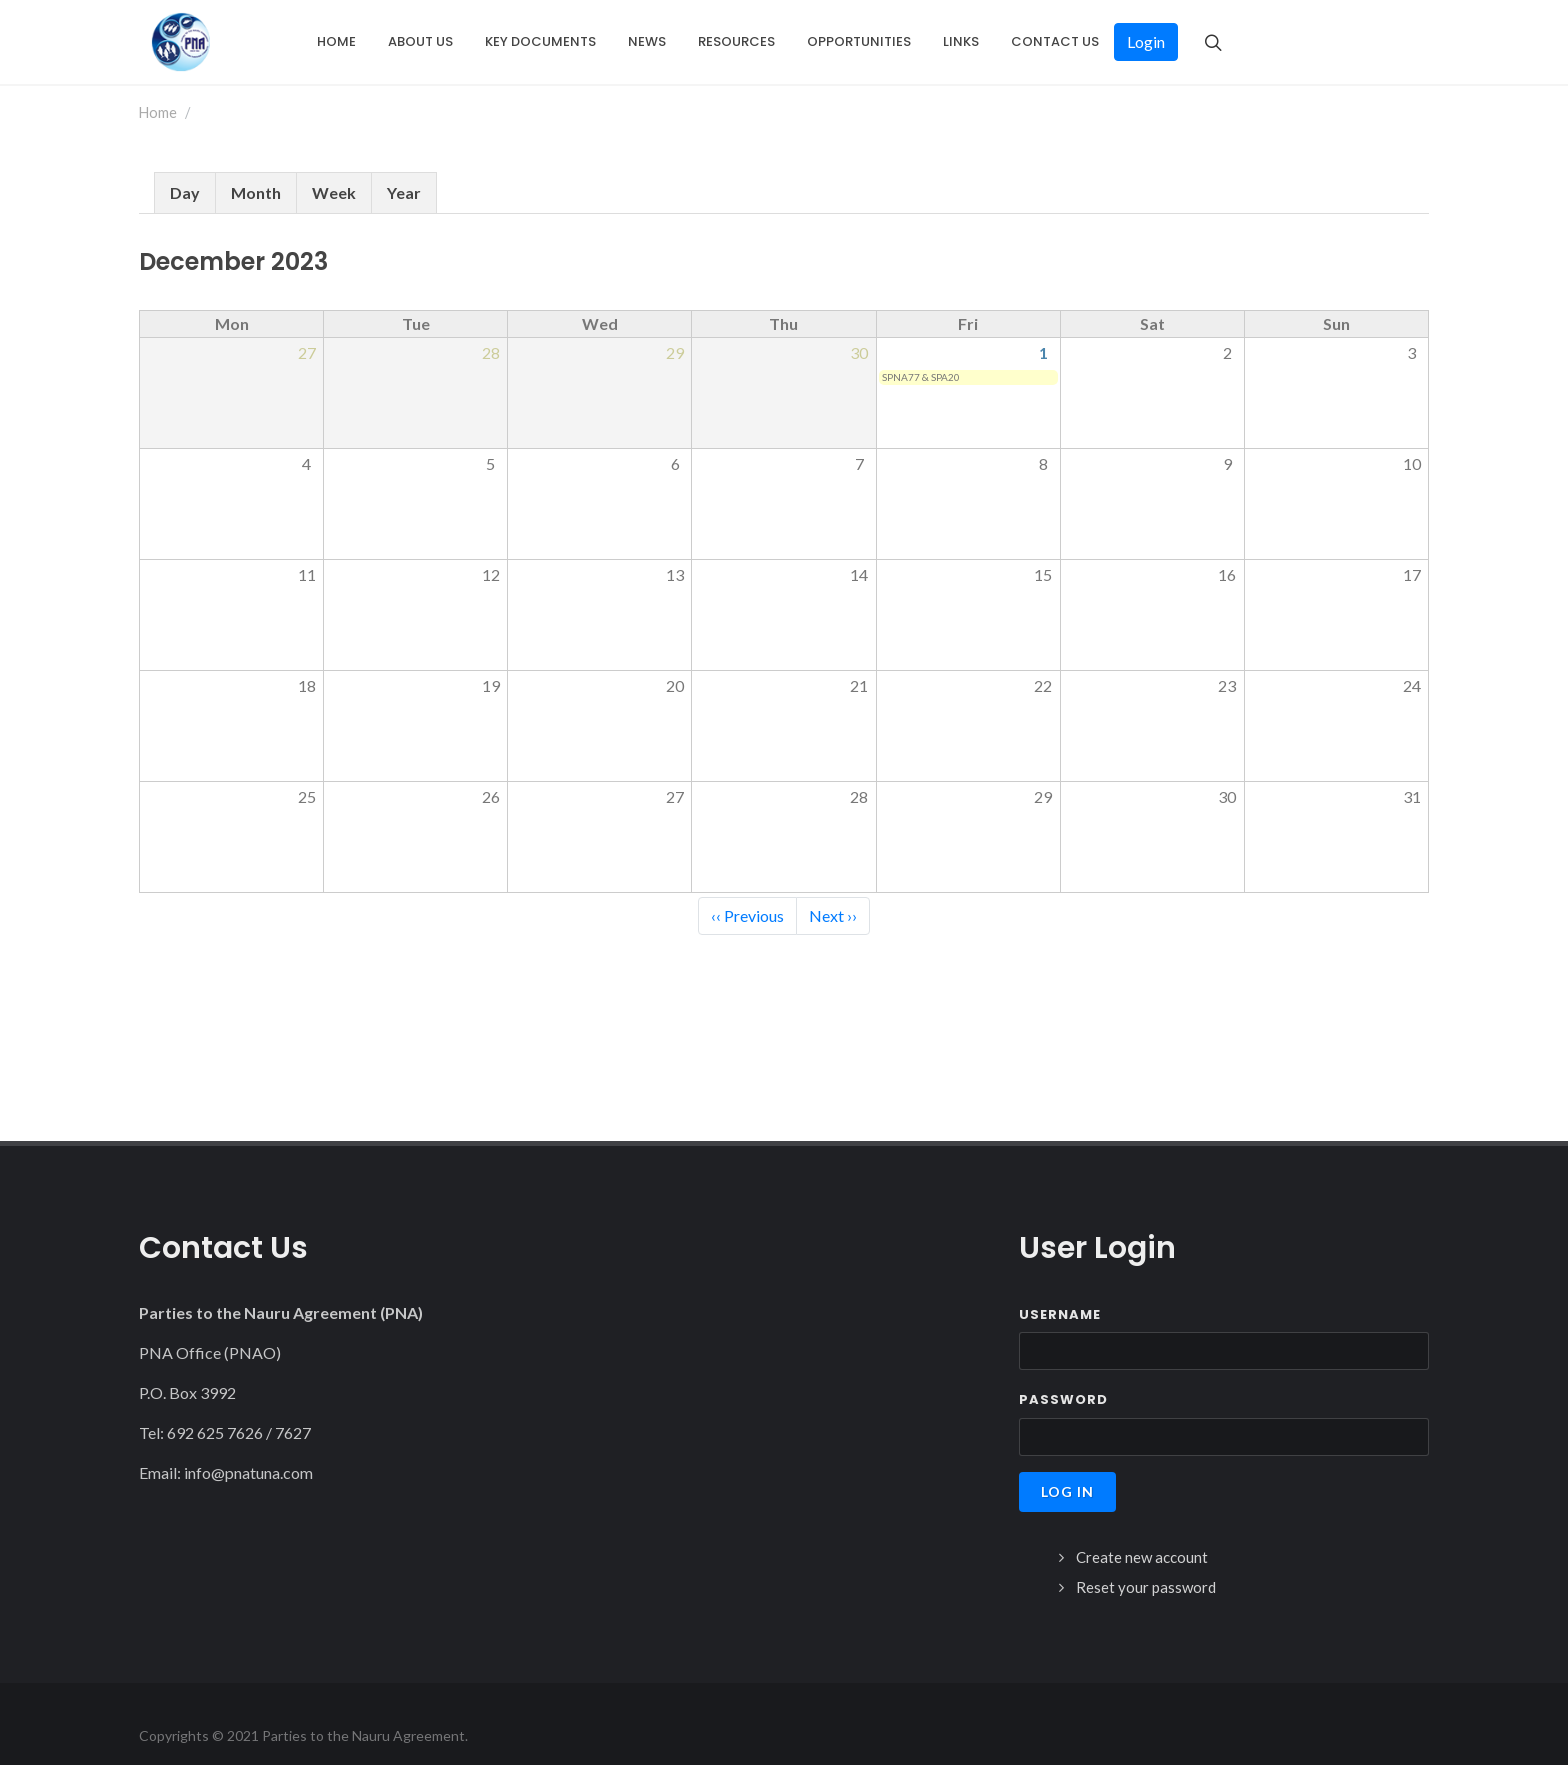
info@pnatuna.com (248, 1448)
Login (1146, 41)
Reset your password (1146, 1563)
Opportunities (859, 41)
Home (336, 41)
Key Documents (540, 41)
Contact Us (1055, 41)
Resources (736, 41)
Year (404, 168)
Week (334, 168)
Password (1063, 1375)
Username (1060, 1290)
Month (256, 168)
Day (185, 168)
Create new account (1142, 1533)
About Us (420, 41)
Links (961, 41)
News (647, 41)
